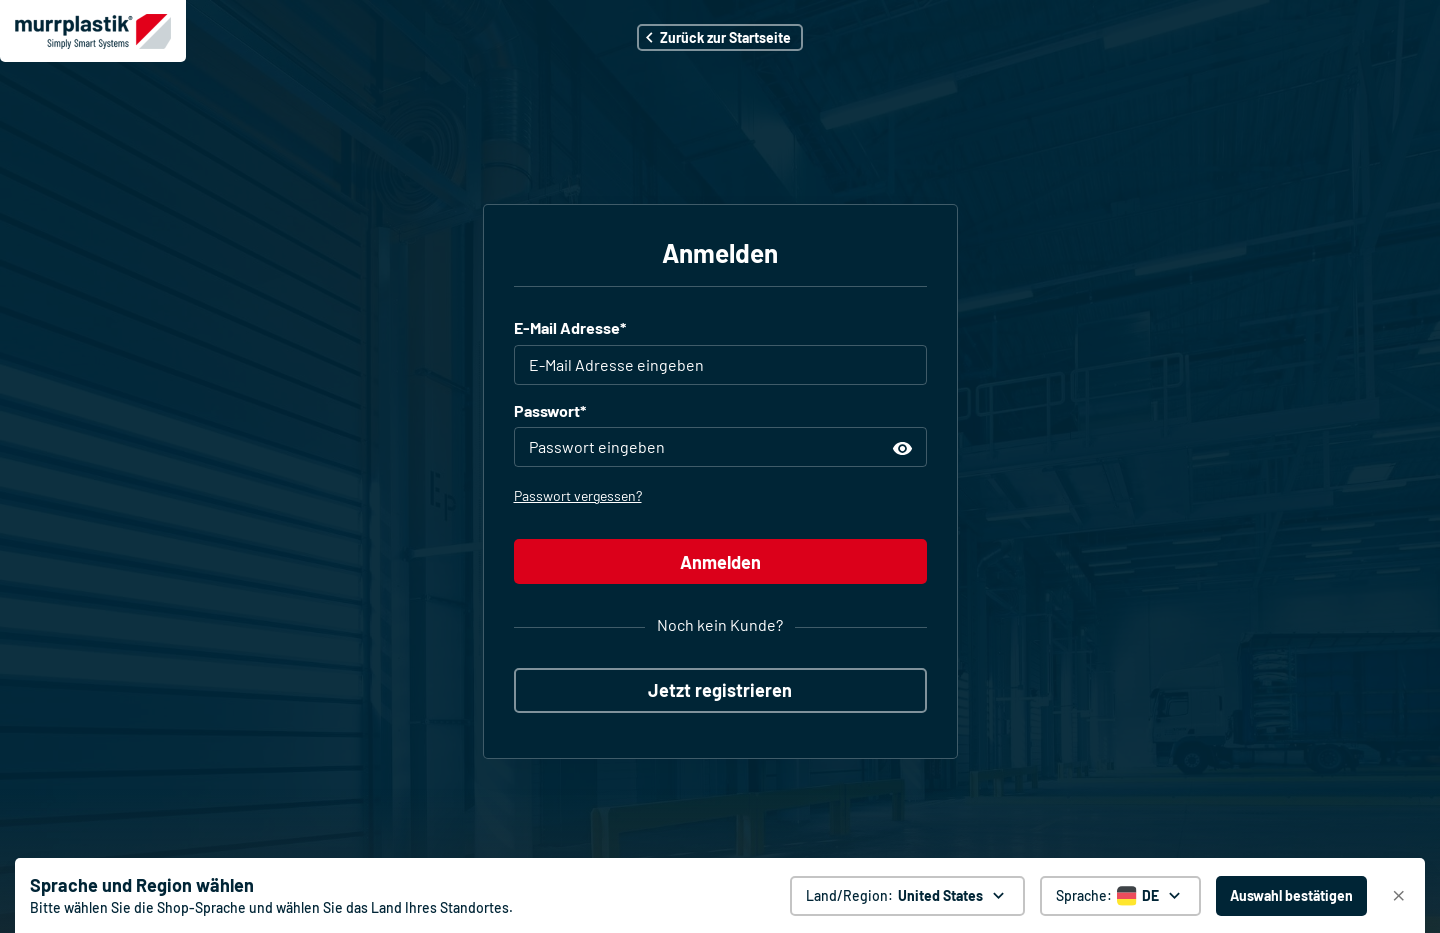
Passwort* (550, 410)
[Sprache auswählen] (1120, 896)
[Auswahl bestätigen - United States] (1291, 896)
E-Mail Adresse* (570, 327)
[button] (720, 37)
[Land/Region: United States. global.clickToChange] (907, 896)
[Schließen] (1399, 896)
